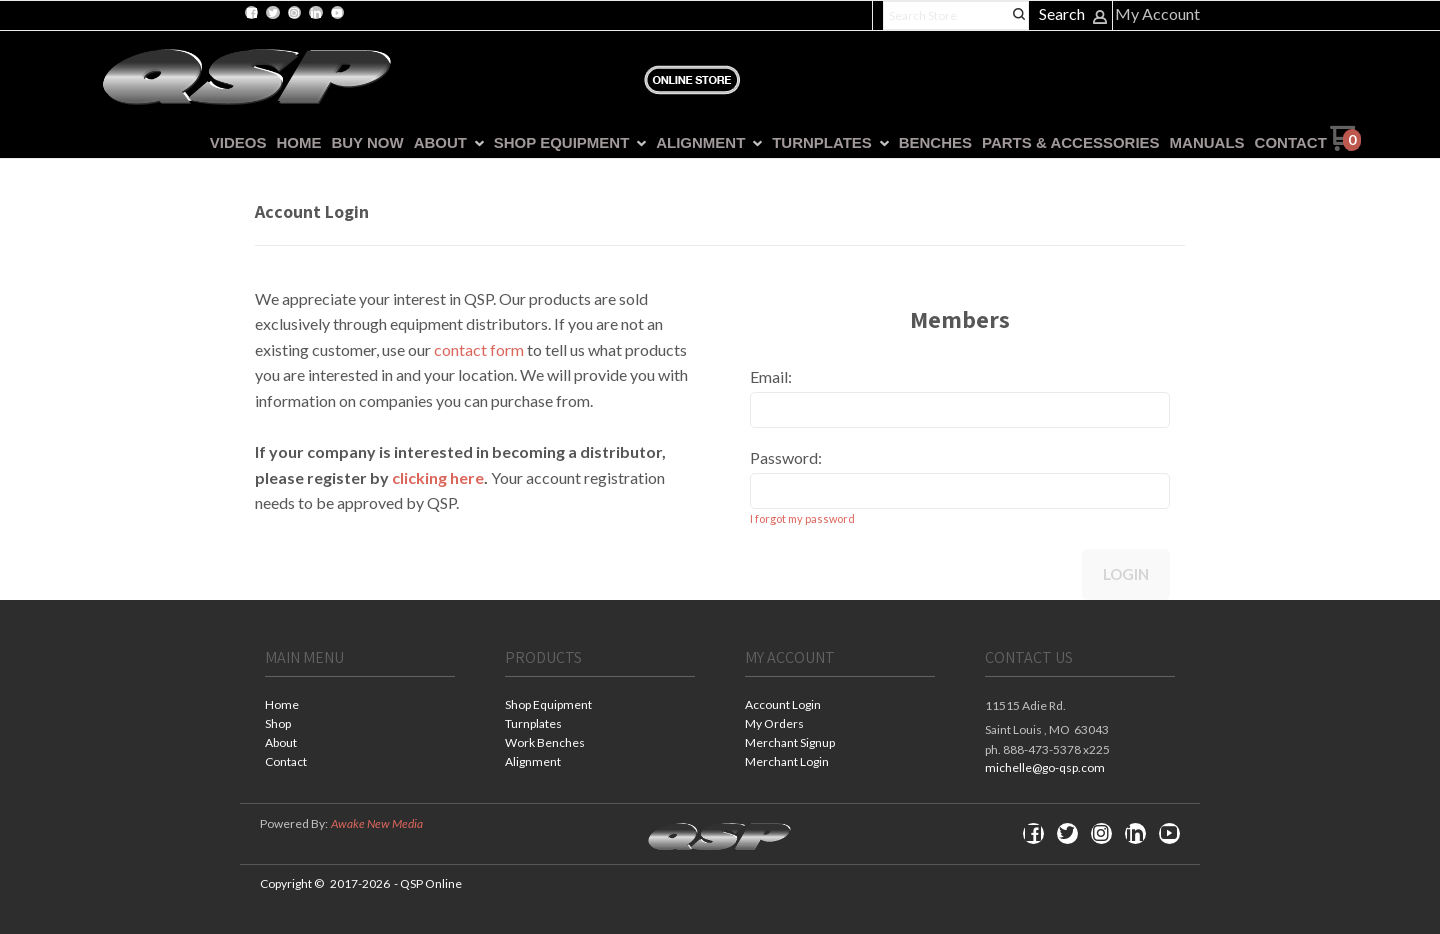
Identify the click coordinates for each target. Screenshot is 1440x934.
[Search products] (956, 15)
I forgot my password (802, 518)
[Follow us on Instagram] (294, 13)
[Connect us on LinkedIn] (316, 13)
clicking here (438, 477)
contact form (479, 349)
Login (1126, 574)
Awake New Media (377, 823)
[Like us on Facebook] (252, 13)
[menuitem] (233, 143)
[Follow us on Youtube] (337, 13)
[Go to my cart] (1345, 145)
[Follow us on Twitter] (273, 13)
